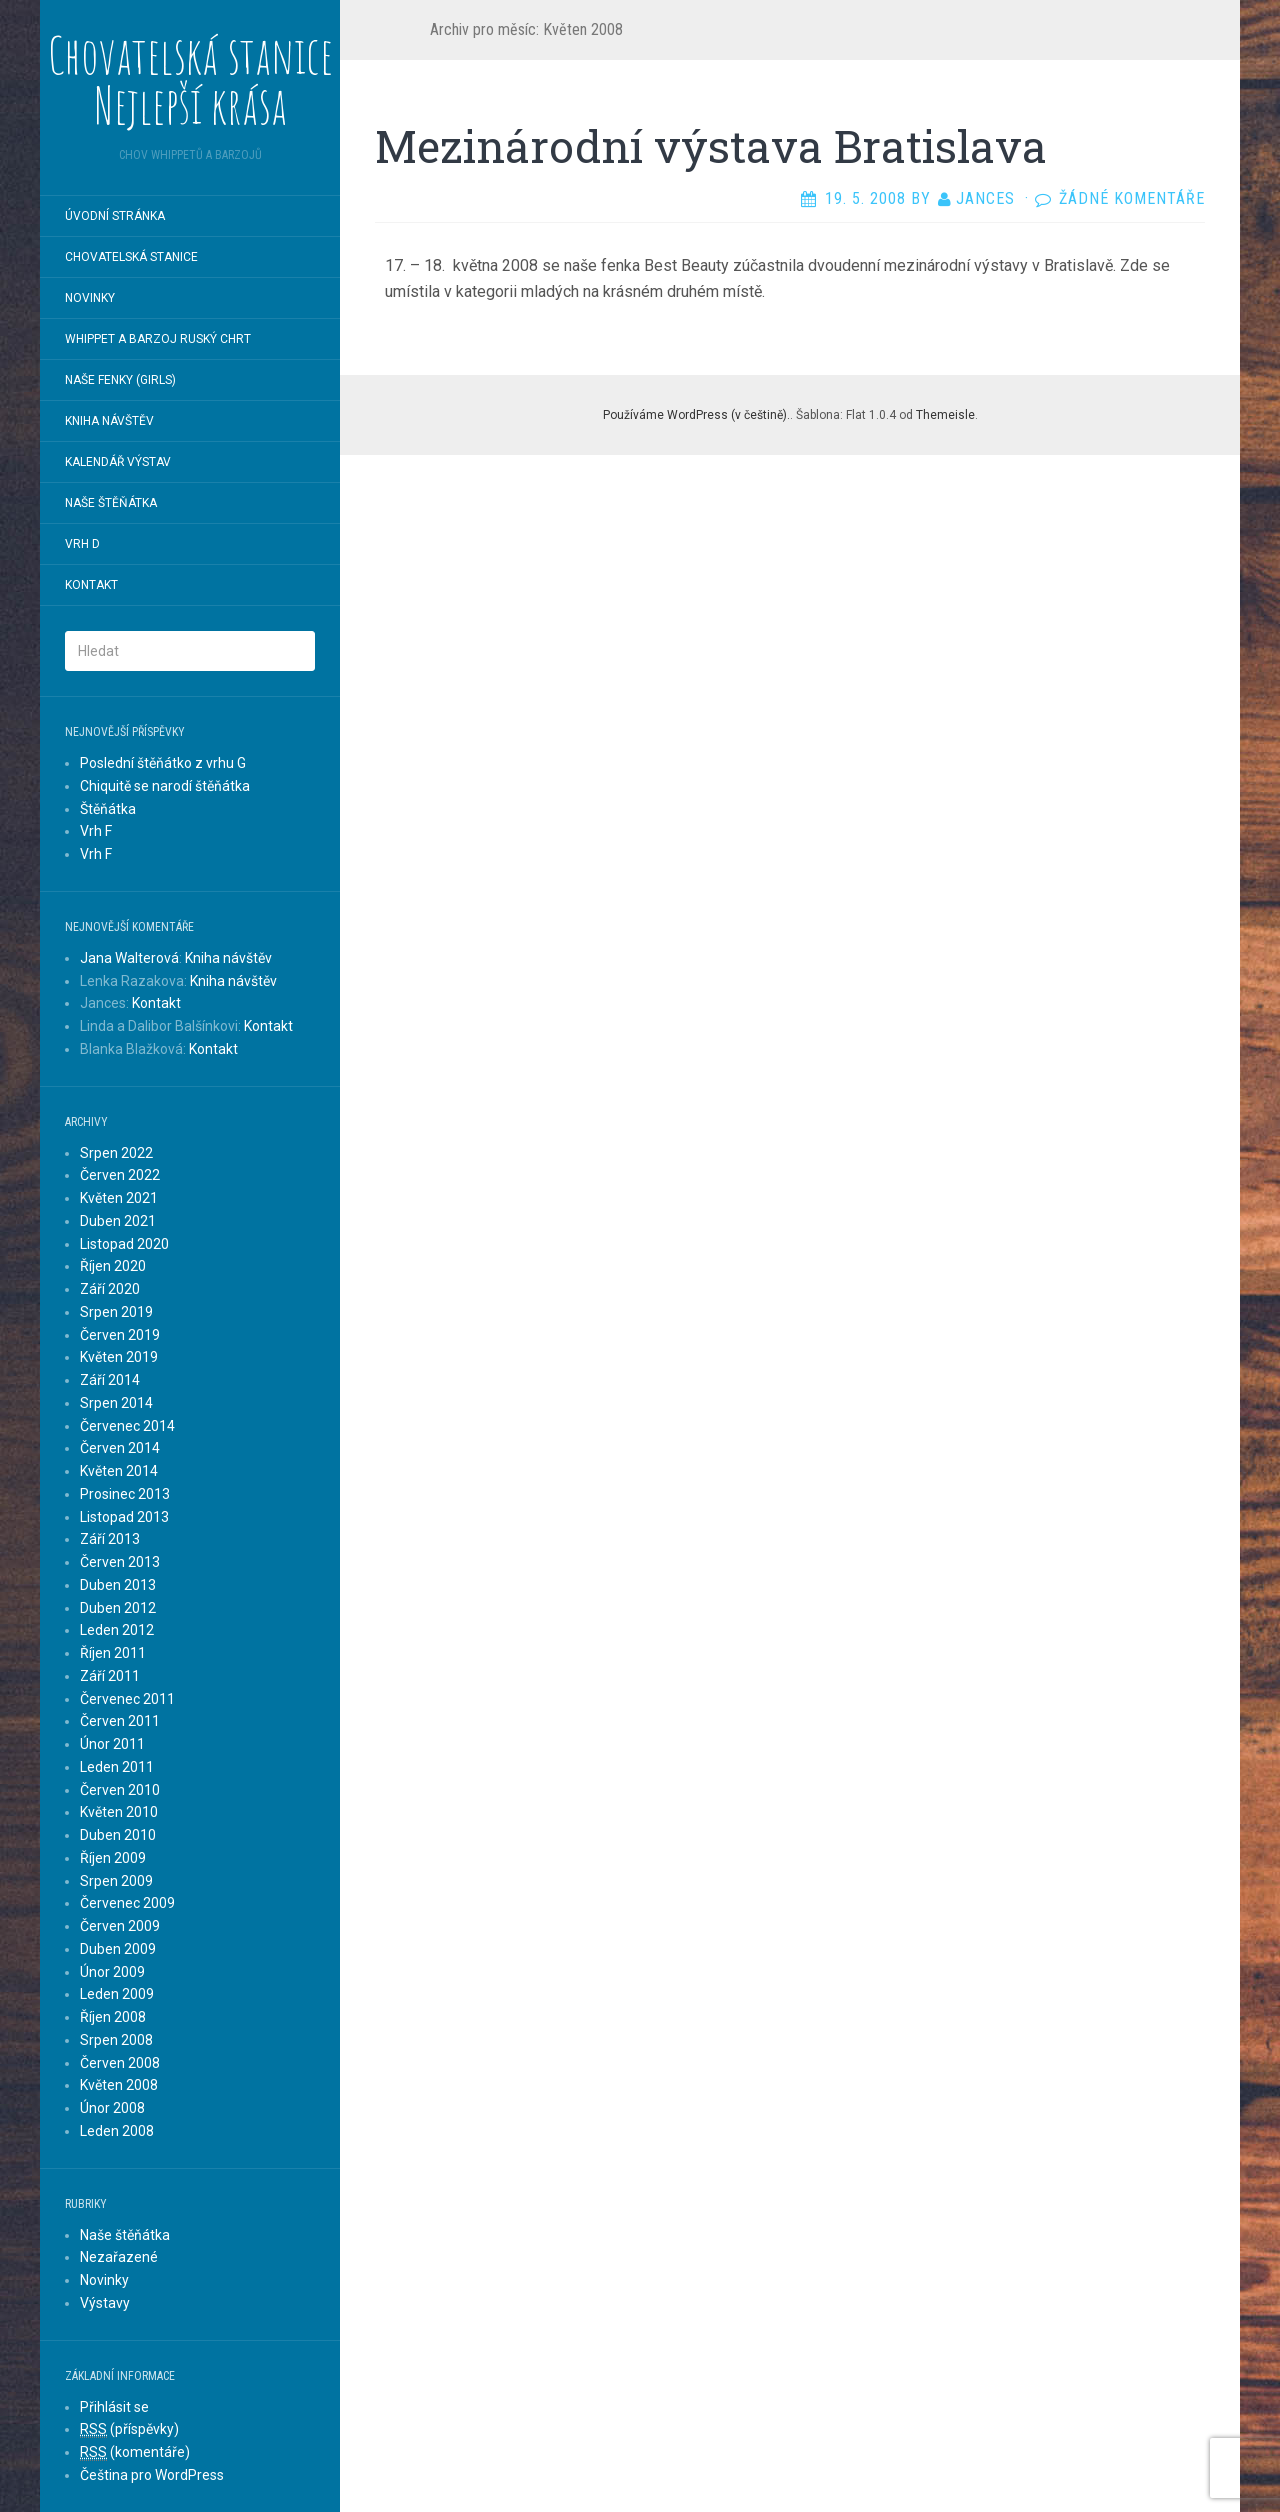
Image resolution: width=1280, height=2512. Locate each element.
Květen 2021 (119, 1198)
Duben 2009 (118, 1949)
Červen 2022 (120, 1175)
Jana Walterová (129, 958)
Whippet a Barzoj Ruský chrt (158, 339)
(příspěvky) (129, 2429)
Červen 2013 (120, 1562)
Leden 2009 (117, 1994)
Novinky (90, 298)
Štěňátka (108, 809)
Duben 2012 (118, 1608)
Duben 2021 (118, 1221)
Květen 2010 (119, 1812)
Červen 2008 (120, 2063)
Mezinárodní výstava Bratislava (711, 146)
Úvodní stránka (115, 216)
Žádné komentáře (1132, 198)
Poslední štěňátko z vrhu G (163, 763)
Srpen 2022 (116, 1153)
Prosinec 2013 (125, 1494)
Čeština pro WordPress (152, 2475)
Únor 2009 (112, 1972)
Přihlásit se (114, 2407)
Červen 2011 (120, 1721)
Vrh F (96, 831)
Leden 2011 (117, 1767)
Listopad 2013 (124, 1517)
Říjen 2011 (113, 1653)
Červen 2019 (120, 1335)
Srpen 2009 (116, 1881)
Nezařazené (119, 2257)
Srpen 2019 (116, 1312)
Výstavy (105, 2303)
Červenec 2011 (127, 1699)
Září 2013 (110, 1539)
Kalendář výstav (118, 462)
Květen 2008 (119, 2085)
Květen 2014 (119, 1471)
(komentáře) (135, 2452)
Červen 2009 (120, 1926)
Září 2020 (110, 1289)
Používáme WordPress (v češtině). (696, 415)
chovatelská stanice (131, 257)
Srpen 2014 (116, 1403)
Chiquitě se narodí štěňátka (165, 786)
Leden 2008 (117, 2131)
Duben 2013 (118, 1585)
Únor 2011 (112, 1744)
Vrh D (82, 544)
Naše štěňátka (111, 503)
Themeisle (945, 415)
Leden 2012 (117, 1630)
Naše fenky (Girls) (120, 380)
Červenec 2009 (127, 1903)
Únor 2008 (112, 2108)
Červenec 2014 (127, 1426)
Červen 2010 (120, 1790)
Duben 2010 (118, 1835)
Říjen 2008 (113, 2017)
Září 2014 (110, 1380)
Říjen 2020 (113, 1266)
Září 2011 (110, 1676)
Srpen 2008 (116, 2040)
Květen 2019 (119, 1357)
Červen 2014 (120, 1448)
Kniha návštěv (109, 421)
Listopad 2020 (124, 1244)
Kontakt (91, 585)
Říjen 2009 (113, 1858)
